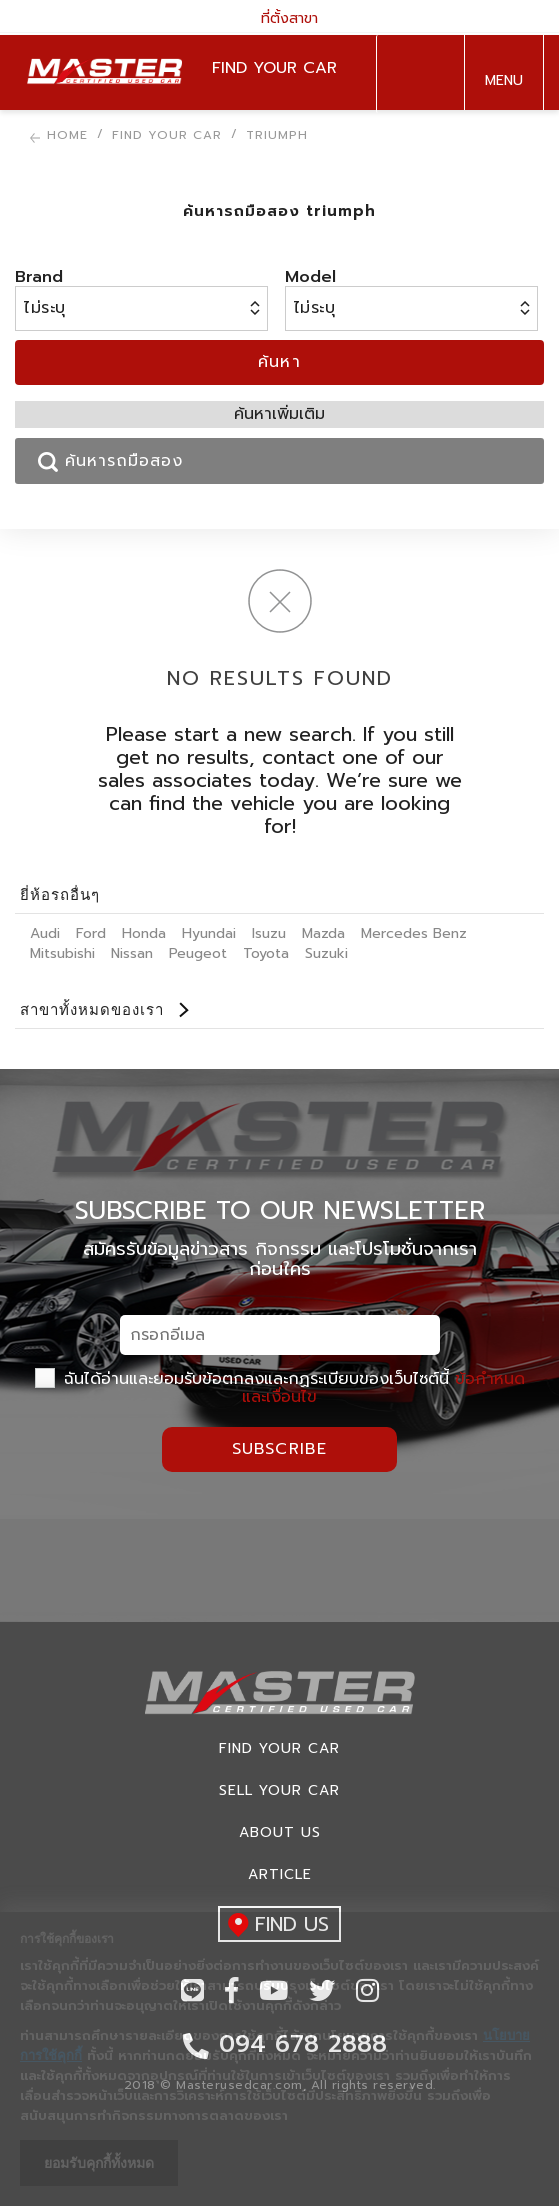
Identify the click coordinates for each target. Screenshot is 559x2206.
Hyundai (209, 933)
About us (280, 1832)
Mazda (323, 933)
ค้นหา (280, 362)
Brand (39, 277)
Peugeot (198, 953)
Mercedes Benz (414, 933)
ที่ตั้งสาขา (280, 17)
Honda (144, 933)
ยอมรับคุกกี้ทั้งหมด (99, 2163)
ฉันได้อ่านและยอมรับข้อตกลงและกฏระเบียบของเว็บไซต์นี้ (280, 1388)
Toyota (266, 953)
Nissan (132, 953)
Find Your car (279, 1748)
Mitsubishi (62, 953)
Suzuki (326, 953)
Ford (91, 933)
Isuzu (269, 933)
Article (280, 1874)
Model (310, 277)
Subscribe (280, 1449)
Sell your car (279, 1790)
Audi (45, 933)
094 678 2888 (416, 74)
